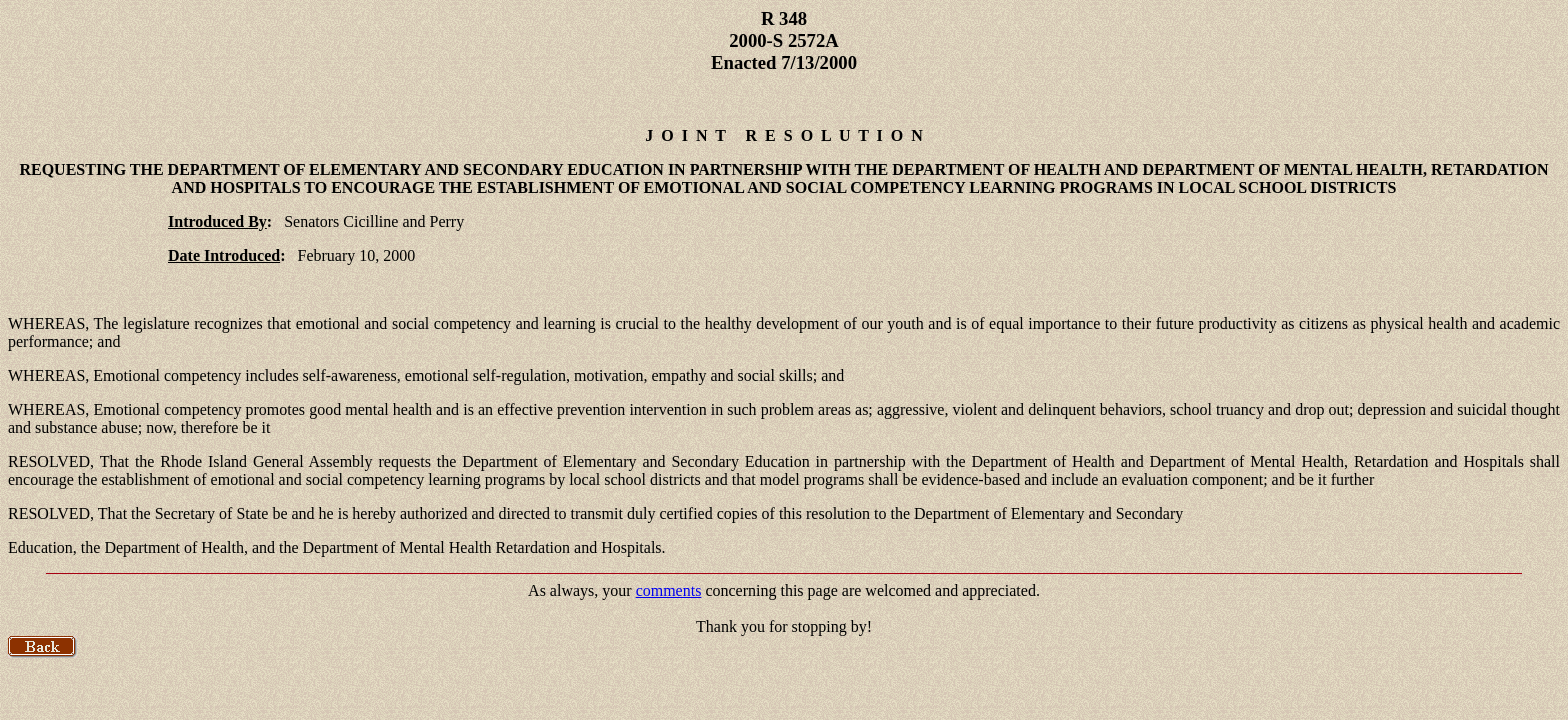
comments (669, 590)
